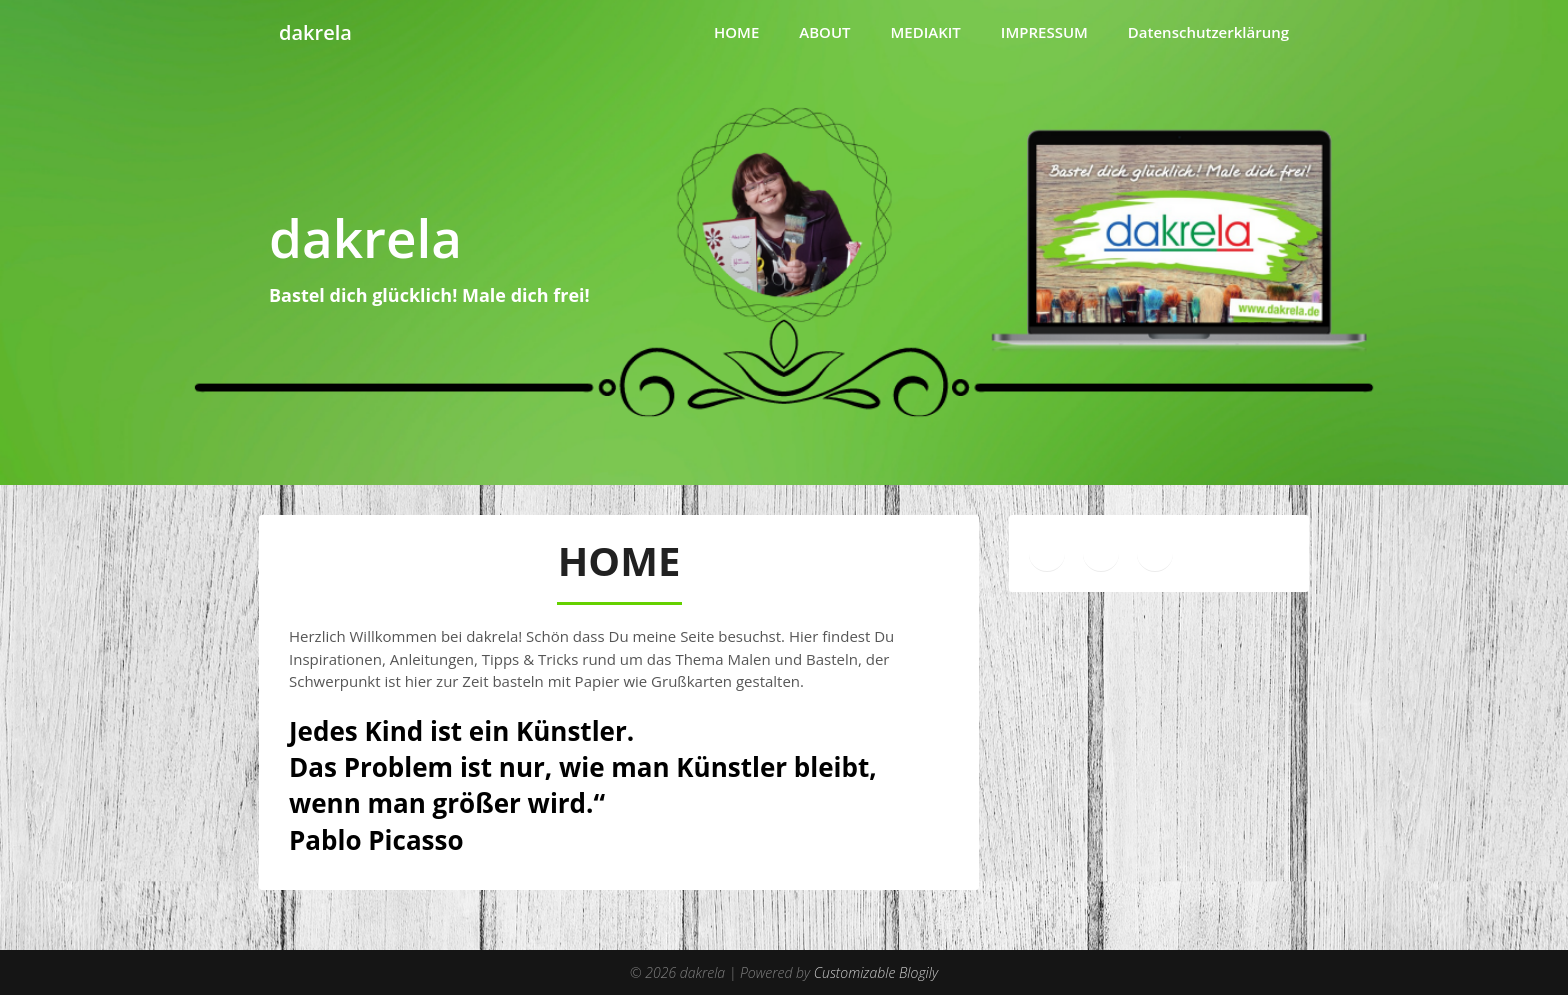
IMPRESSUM (1044, 32)
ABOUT (824, 32)
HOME (736, 32)
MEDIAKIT (926, 32)
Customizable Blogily (876, 972)
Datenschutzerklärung (1208, 32)
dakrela (315, 32)
